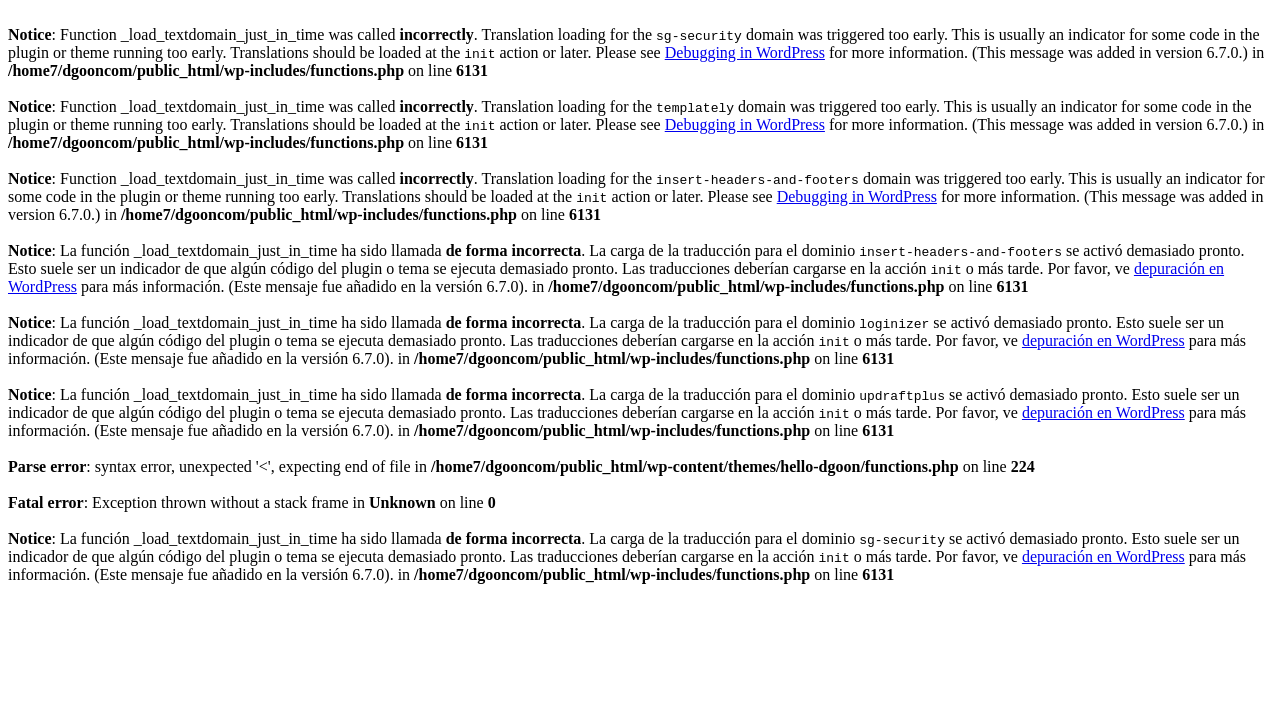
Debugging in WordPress (745, 52)
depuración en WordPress (1103, 340)
